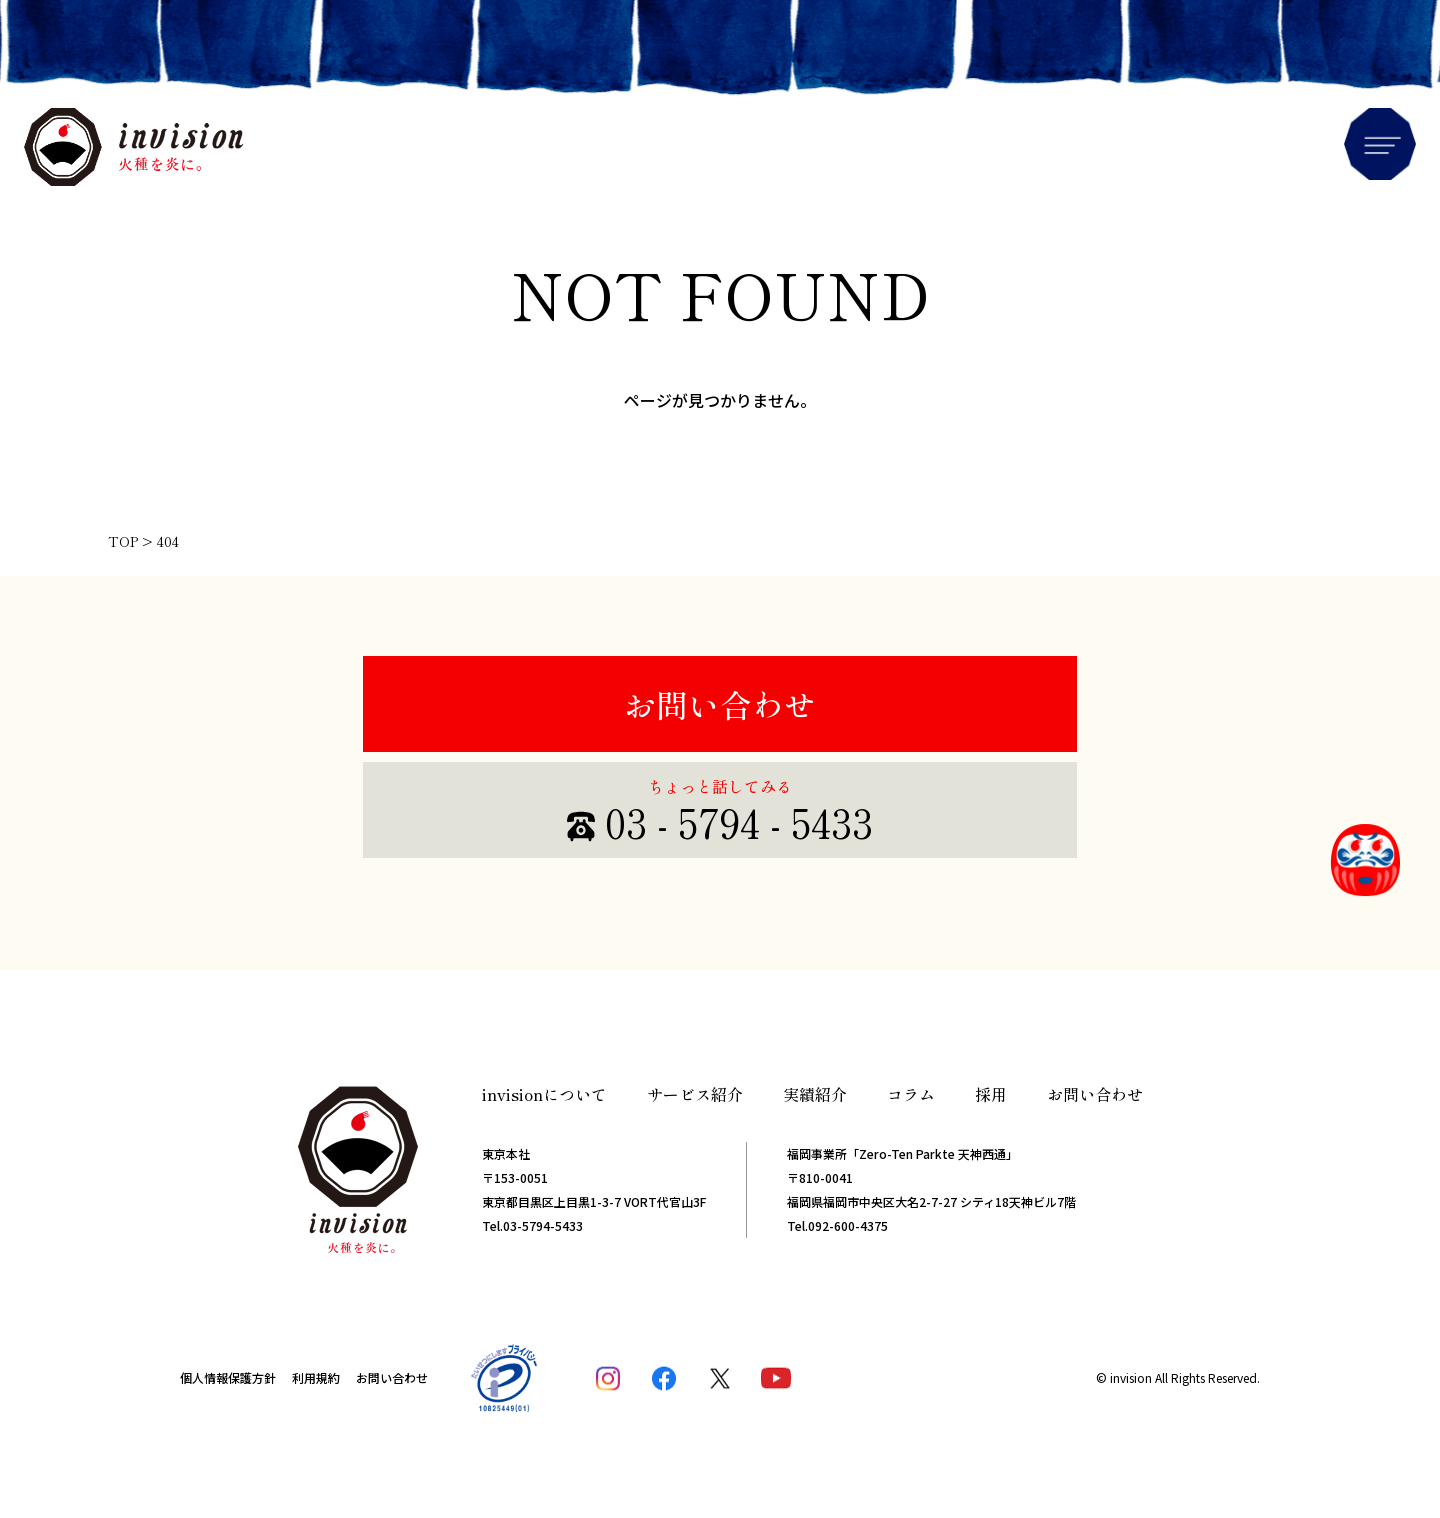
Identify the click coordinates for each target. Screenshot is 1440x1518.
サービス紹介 (695, 1094)
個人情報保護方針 (228, 1377)
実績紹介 (815, 1094)
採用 (991, 1094)
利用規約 (316, 1377)
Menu (1380, 144)
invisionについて (544, 1094)
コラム (911, 1094)
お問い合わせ (720, 704)
